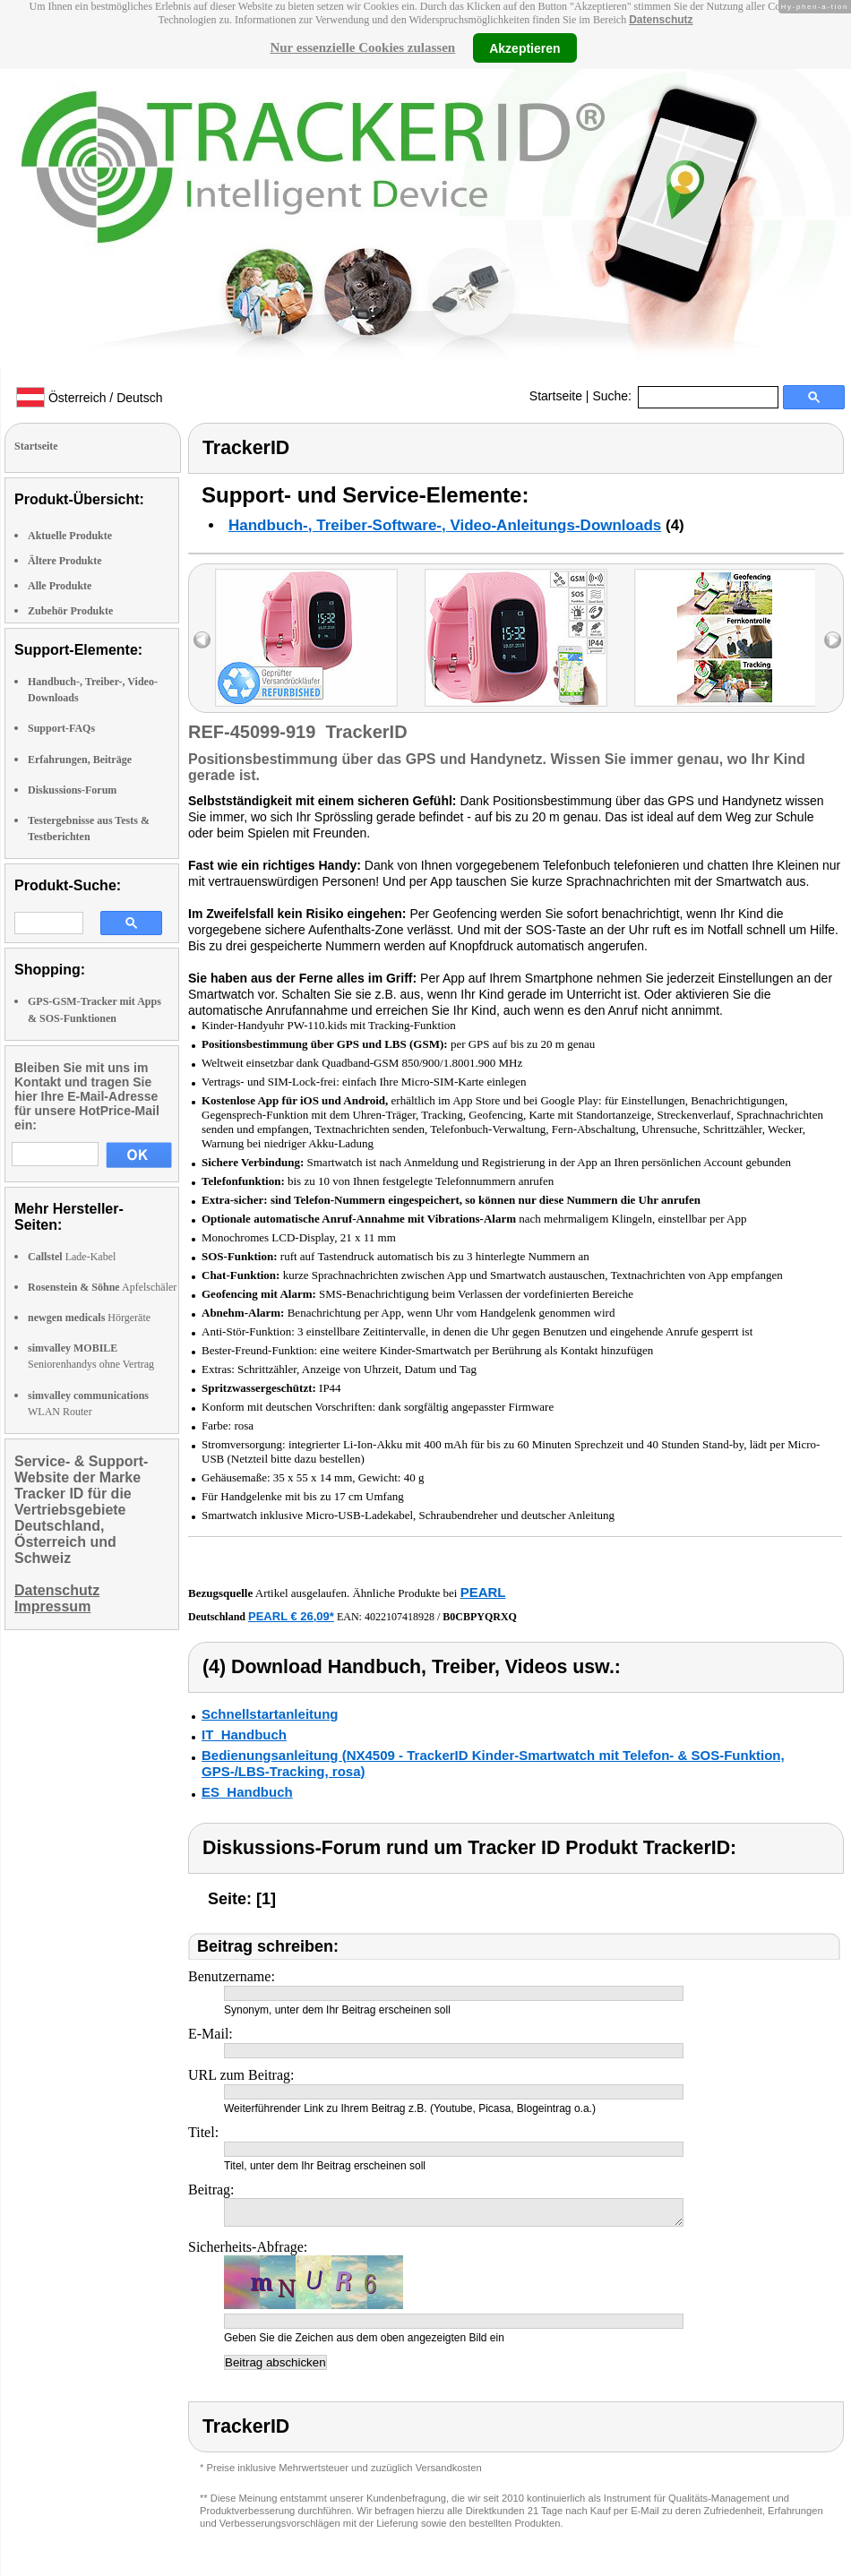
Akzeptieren (524, 47)
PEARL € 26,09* (291, 1616)
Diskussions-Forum (72, 790)
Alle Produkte (59, 586)
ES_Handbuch (247, 1791)
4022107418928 (399, 1616)
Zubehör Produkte (70, 611)
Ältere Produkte (65, 560)
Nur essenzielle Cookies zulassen (362, 47)
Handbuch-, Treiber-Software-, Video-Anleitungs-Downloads (444, 525)
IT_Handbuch (244, 1734)
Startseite (555, 396)
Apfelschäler (102, 1287)
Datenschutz (660, 19)
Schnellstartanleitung (270, 1714)
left (202, 639)
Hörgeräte (89, 1317)
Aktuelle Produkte (70, 535)
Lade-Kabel (72, 1256)
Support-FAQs (61, 728)
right (832, 639)
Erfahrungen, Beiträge (80, 759)
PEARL (483, 1592)
